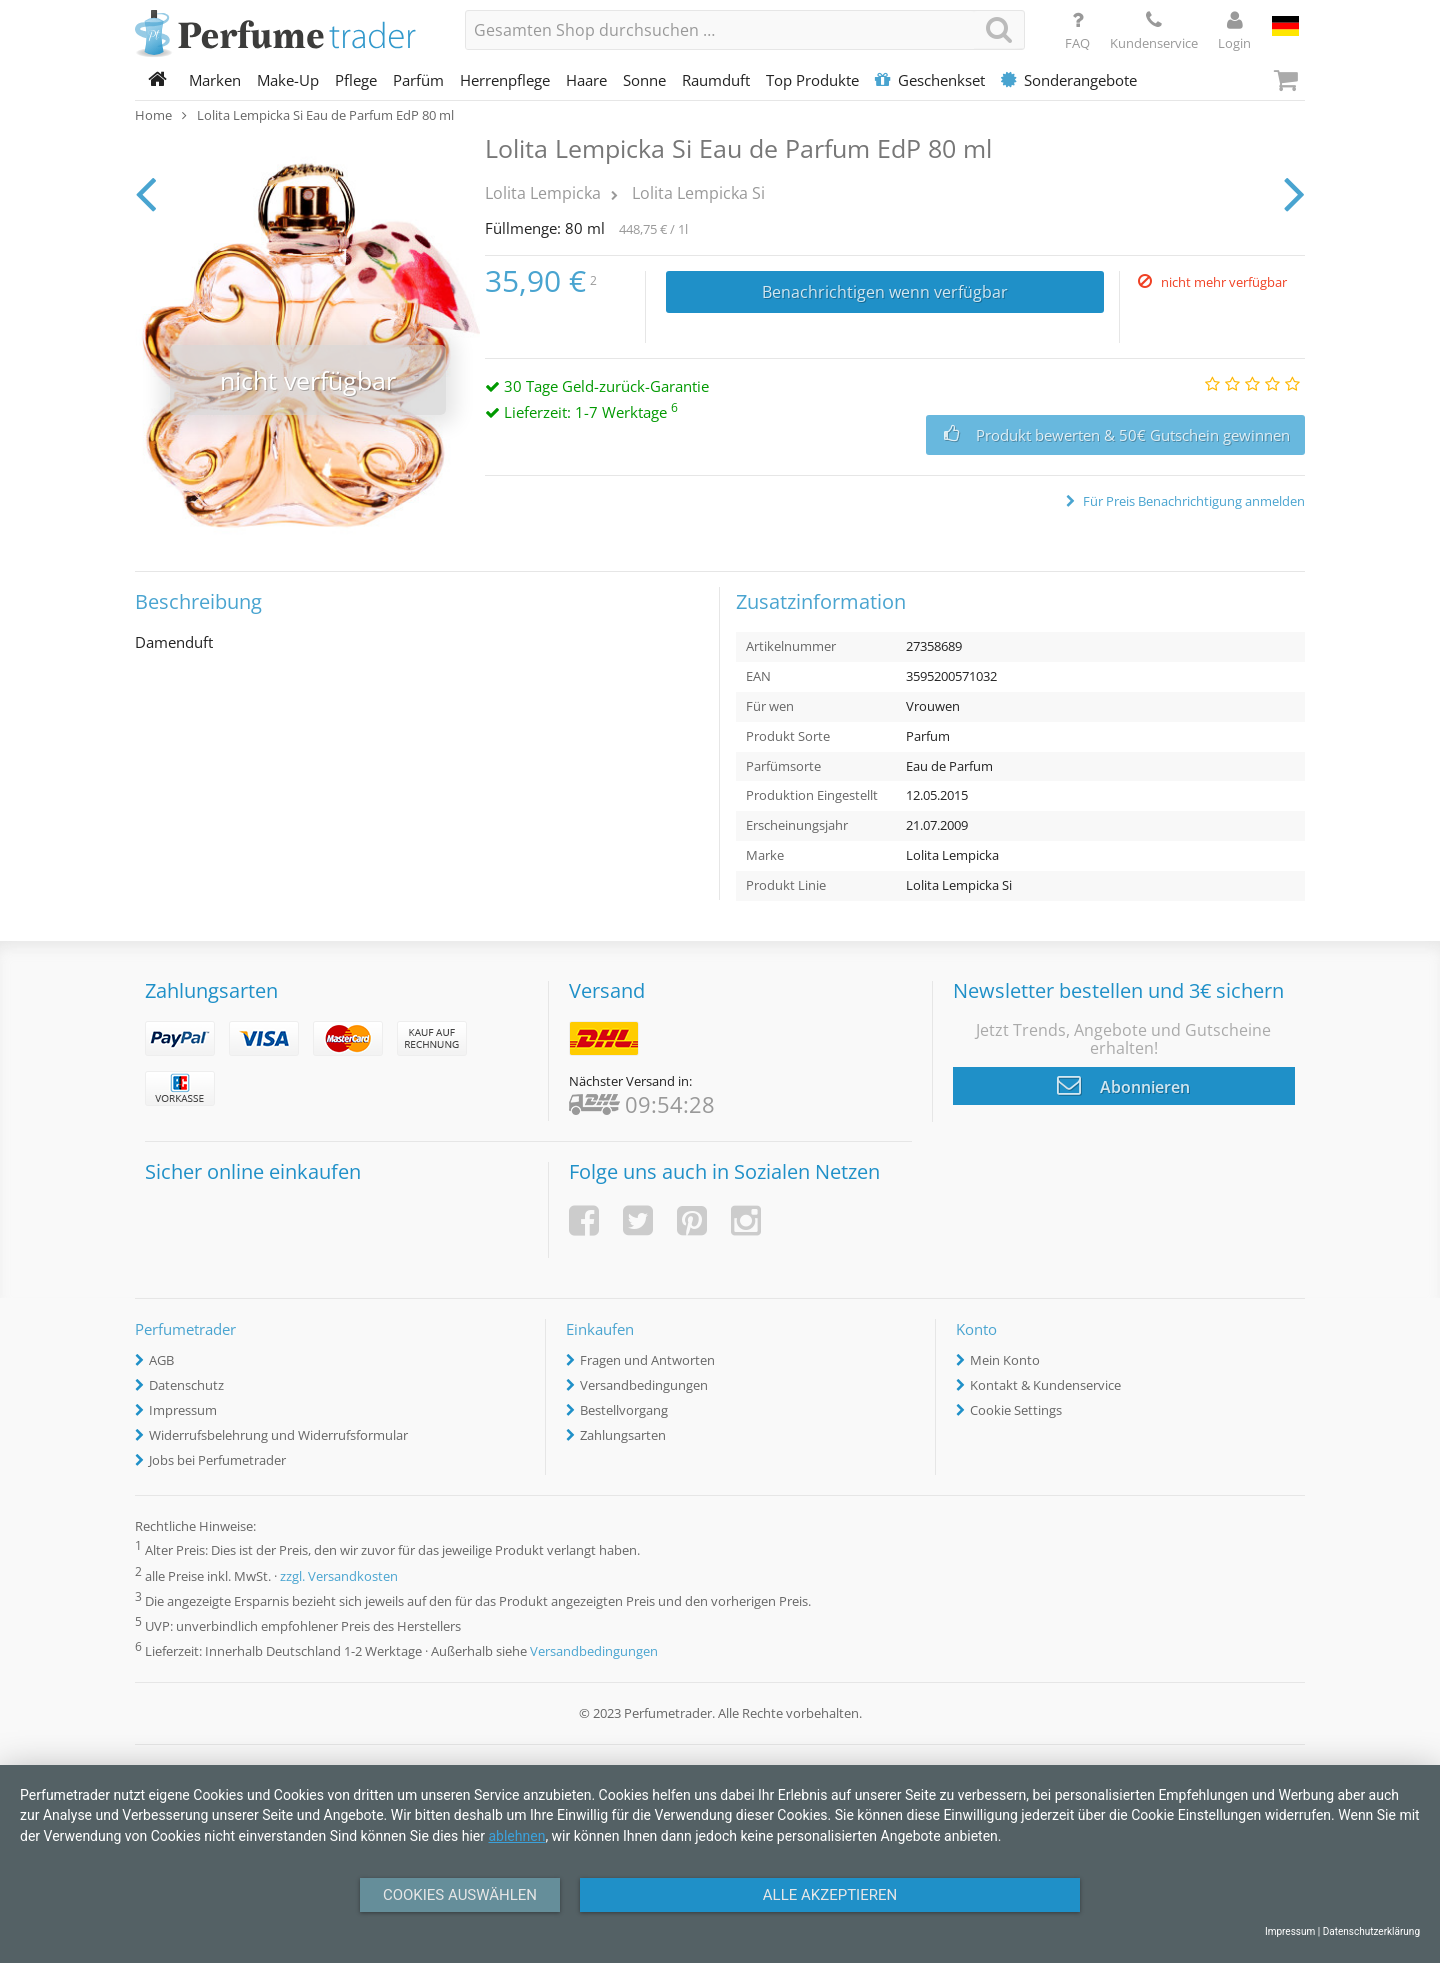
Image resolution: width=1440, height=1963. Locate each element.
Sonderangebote (1069, 80)
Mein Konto (1005, 1360)
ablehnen (516, 1836)
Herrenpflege (505, 80)
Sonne (644, 80)
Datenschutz (186, 1385)
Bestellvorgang (624, 1410)
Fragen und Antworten (647, 1360)
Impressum (183, 1410)
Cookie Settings (1016, 1410)
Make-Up (288, 80)
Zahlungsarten (623, 1435)
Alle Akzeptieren (830, 1895)
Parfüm (418, 80)
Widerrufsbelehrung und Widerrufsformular (278, 1435)
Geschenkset (930, 80)
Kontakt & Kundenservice (1045, 1385)
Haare (586, 80)
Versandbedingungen (644, 1385)
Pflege (356, 80)
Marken (215, 80)
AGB (161, 1360)
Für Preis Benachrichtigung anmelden (1192, 501)
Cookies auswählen (460, 1895)
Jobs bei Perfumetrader (217, 1460)
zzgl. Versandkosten (339, 1576)
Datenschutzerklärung (1371, 1931)
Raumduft (716, 80)
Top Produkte (812, 80)
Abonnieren (1123, 1085)
